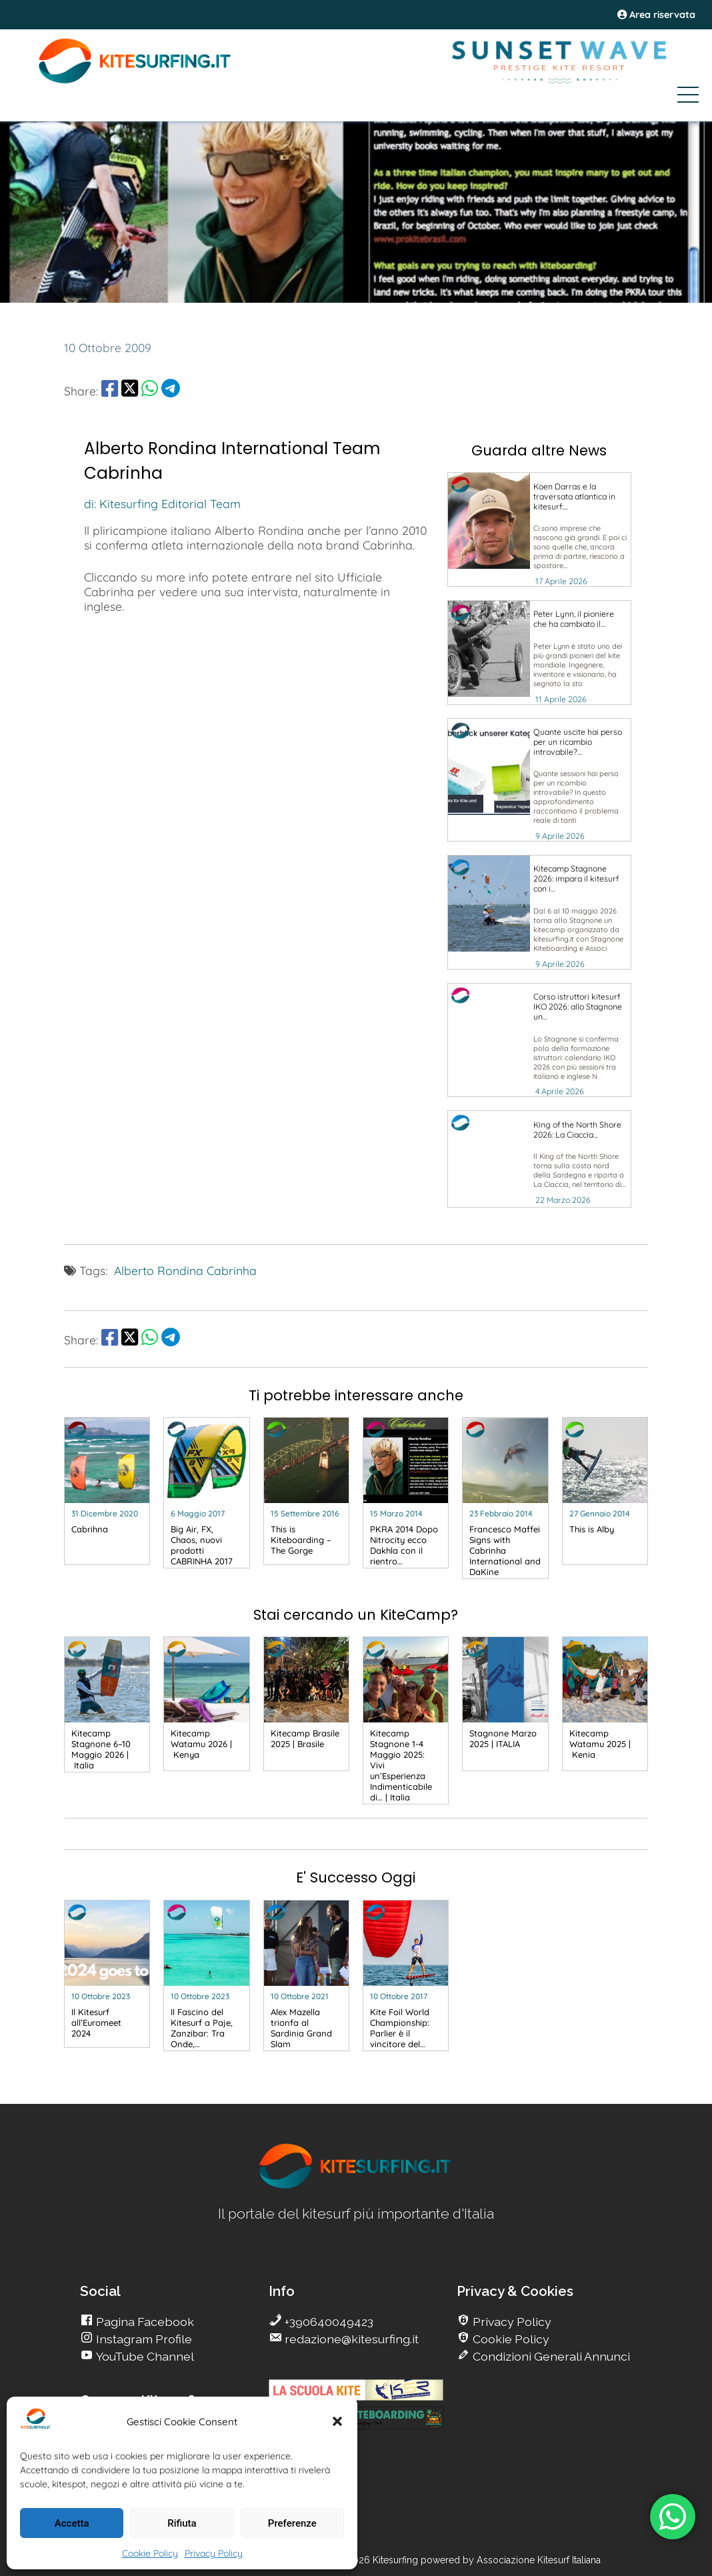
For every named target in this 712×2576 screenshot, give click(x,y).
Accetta (72, 2523)
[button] (337, 2421)
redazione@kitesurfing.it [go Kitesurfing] (350, 2339)
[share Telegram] (170, 390)
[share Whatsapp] (149, 390)
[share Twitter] (129, 390)
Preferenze (292, 2523)
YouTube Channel (143, 2356)
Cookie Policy (150, 2553)
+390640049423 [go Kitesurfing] (327, 2322)
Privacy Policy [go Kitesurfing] (510, 2322)
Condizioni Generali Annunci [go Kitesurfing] (550, 2356)
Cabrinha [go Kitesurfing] (232, 1270)
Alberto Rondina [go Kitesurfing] (158, 1270)
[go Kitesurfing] (539, 529)
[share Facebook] (109, 390)
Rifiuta (181, 2523)
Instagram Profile (142, 2339)
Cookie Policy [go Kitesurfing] (509, 2339)
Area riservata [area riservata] (656, 15)
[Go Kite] (135, 81)
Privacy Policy (214, 2553)
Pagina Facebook (143, 2322)
